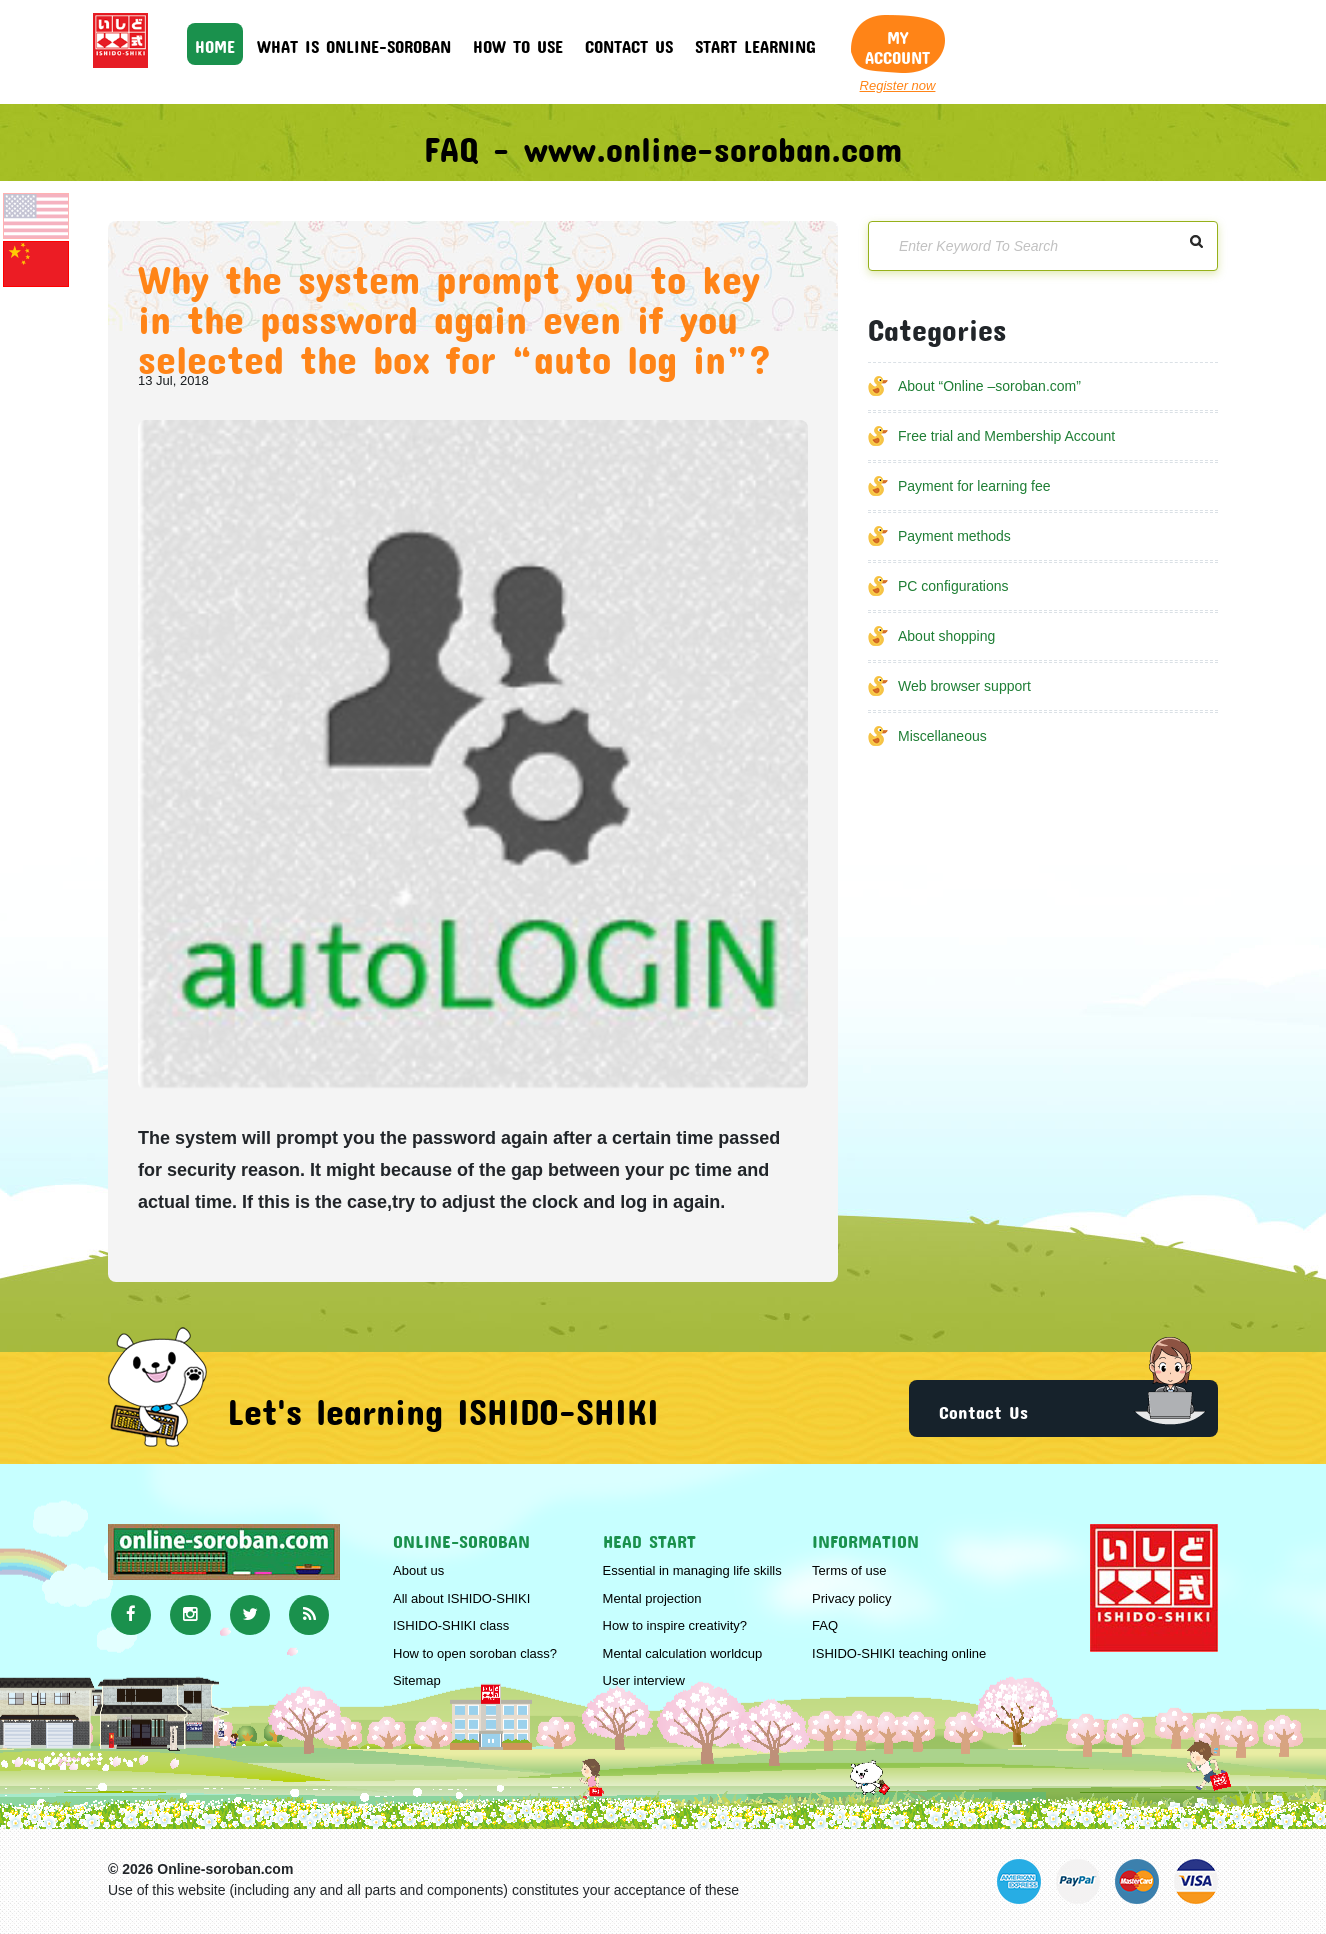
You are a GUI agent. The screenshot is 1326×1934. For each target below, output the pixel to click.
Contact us (629, 43)
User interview (644, 1680)
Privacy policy (851, 1598)
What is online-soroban (354, 43)
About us (418, 1570)
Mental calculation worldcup (683, 1653)
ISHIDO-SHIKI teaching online (899, 1653)
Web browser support (964, 686)
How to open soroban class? (475, 1653)
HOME (215, 43)
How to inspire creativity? (675, 1625)
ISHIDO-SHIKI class (451, 1625)
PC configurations (953, 586)
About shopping (946, 636)
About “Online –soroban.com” (989, 386)
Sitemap (417, 1680)
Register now (898, 85)
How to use (518, 43)
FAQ (825, 1625)
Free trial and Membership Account (1006, 436)
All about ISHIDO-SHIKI (461, 1598)
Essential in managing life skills (692, 1570)
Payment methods (954, 536)
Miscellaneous (942, 736)
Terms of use (849, 1570)
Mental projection (652, 1598)
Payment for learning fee (974, 486)
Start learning (755, 43)
